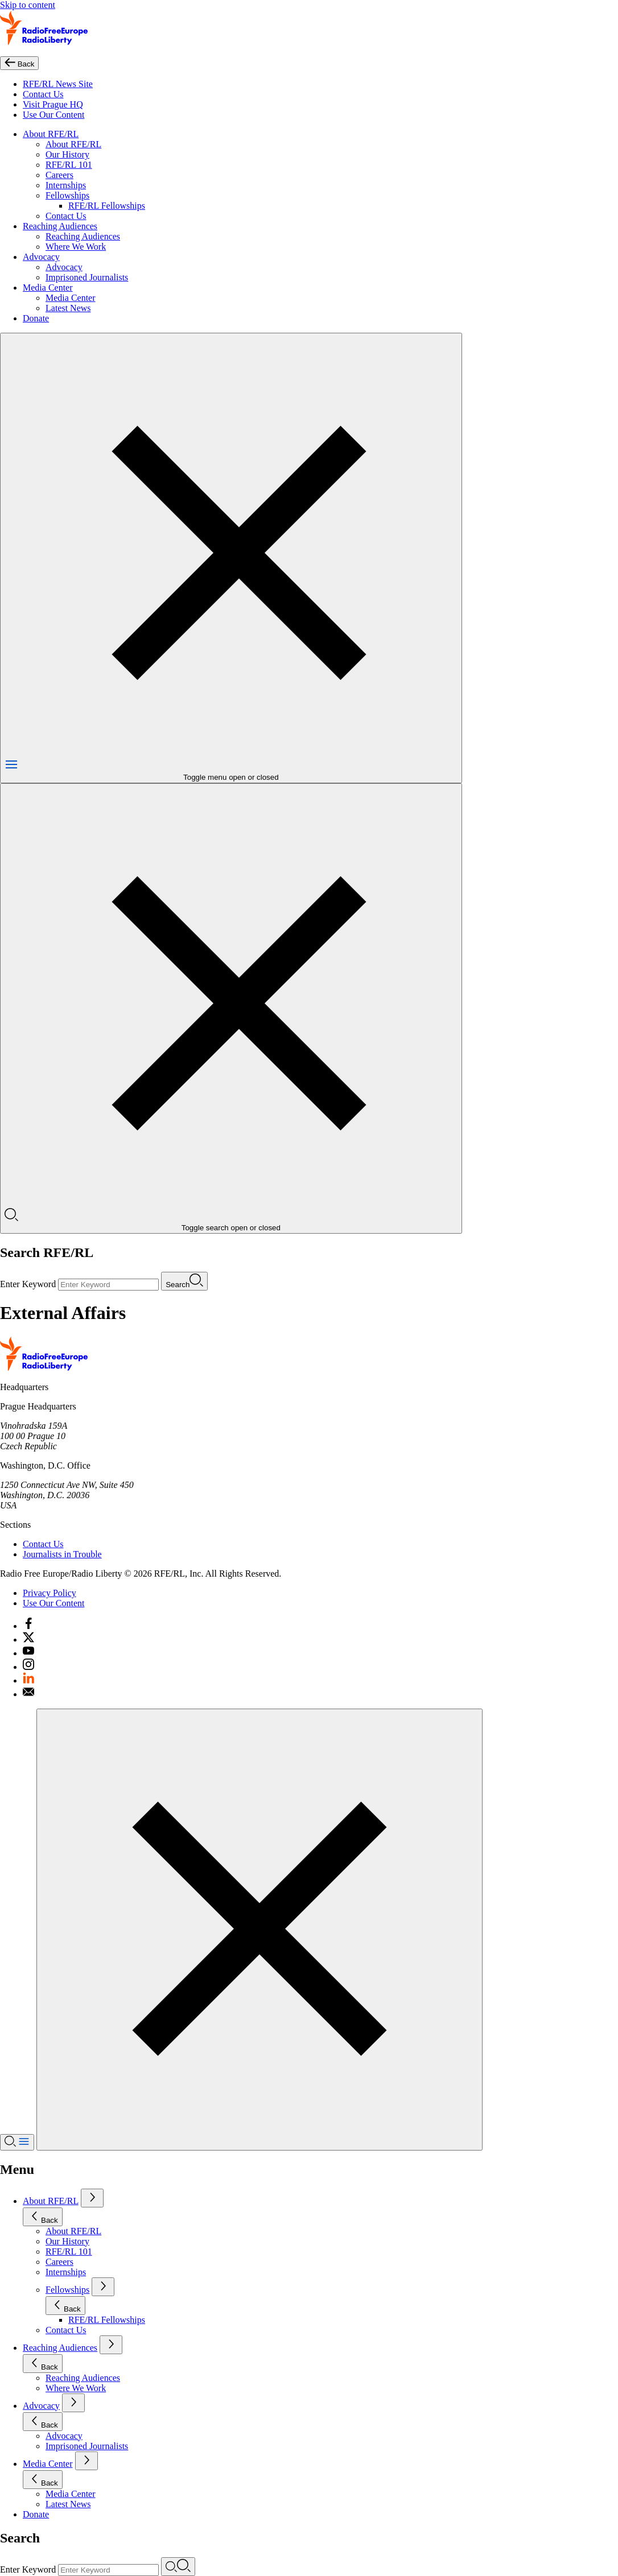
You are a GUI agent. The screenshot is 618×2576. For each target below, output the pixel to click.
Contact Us (43, 94)
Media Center (48, 287)
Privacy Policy (49, 1593)
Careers (59, 175)
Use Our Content (53, 114)
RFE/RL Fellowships (106, 205)
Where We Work (76, 246)
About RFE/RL (51, 134)
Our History (67, 154)
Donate (36, 318)
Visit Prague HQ (53, 104)
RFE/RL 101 (69, 164)
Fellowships (67, 195)
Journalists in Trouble (62, 1554)
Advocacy (41, 257)
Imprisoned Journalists (87, 277)
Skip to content (27, 5)
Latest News (68, 308)
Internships (66, 185)
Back (42, 2216)
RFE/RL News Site (58, 84)
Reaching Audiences (60, 226)
